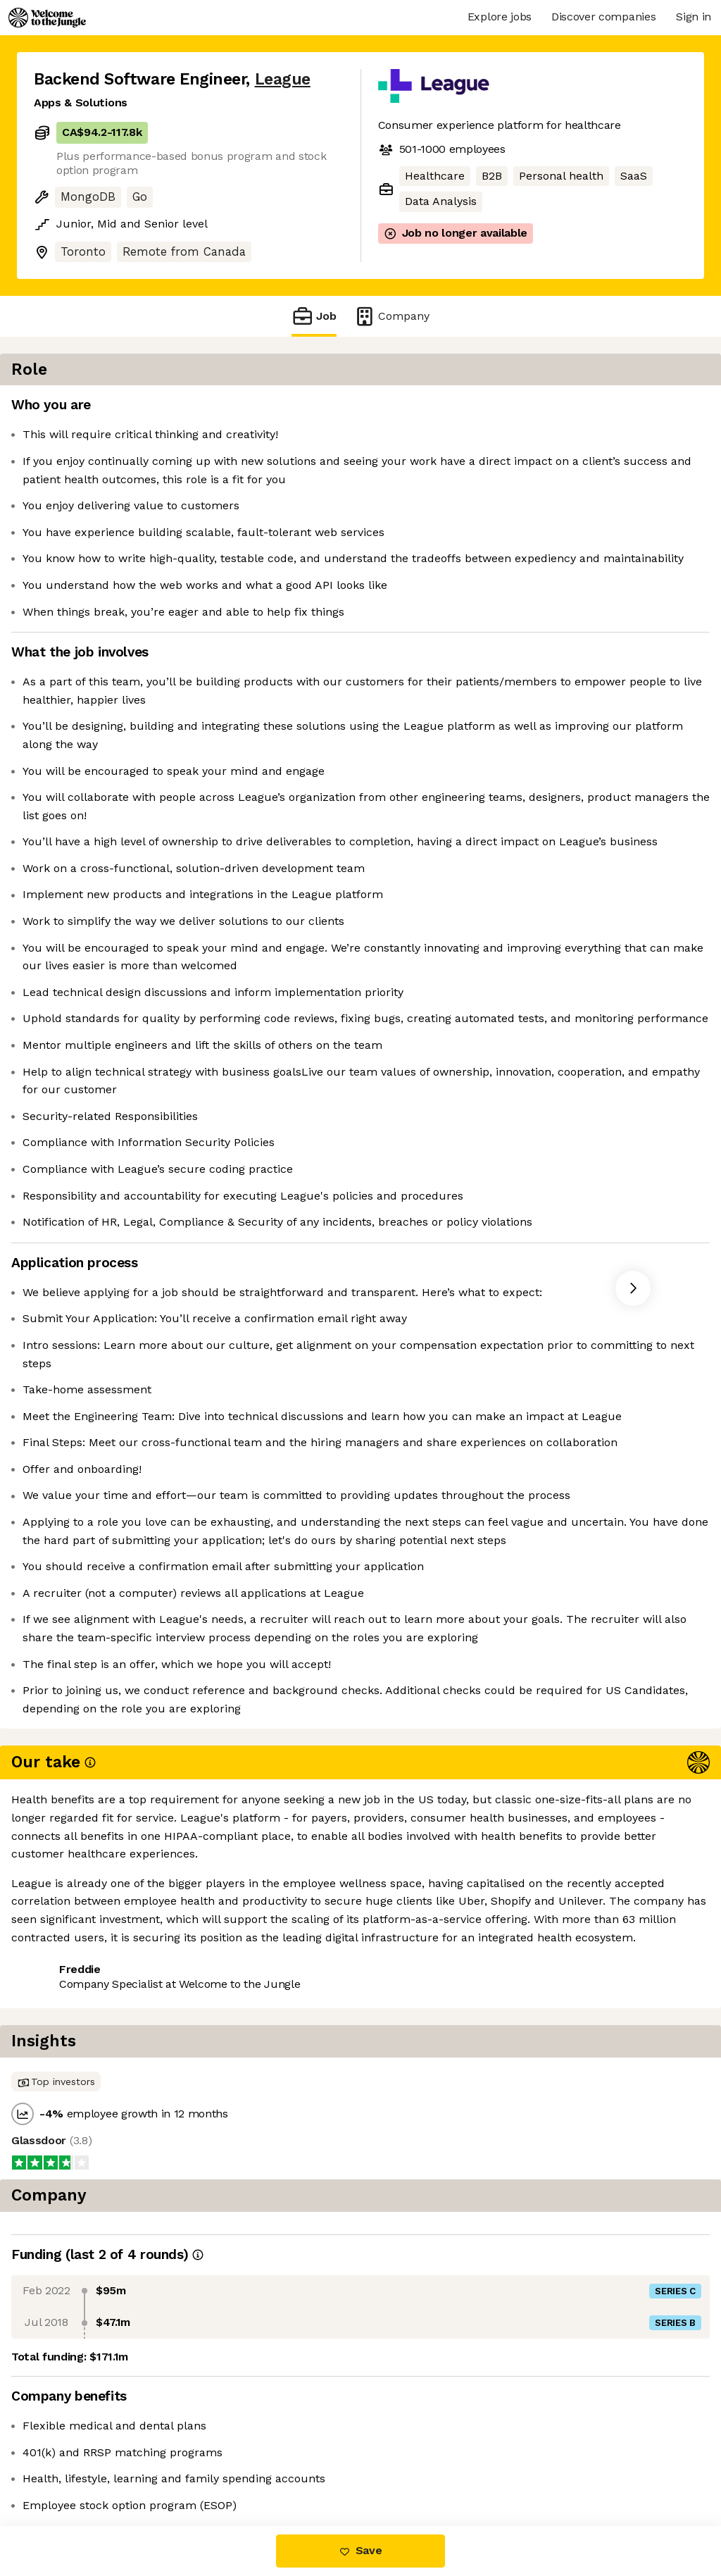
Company (391, 316)
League (283, 79)
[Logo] (47, 17)
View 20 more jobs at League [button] (212, 2467)
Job (314, 316)
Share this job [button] (72, 2467)
